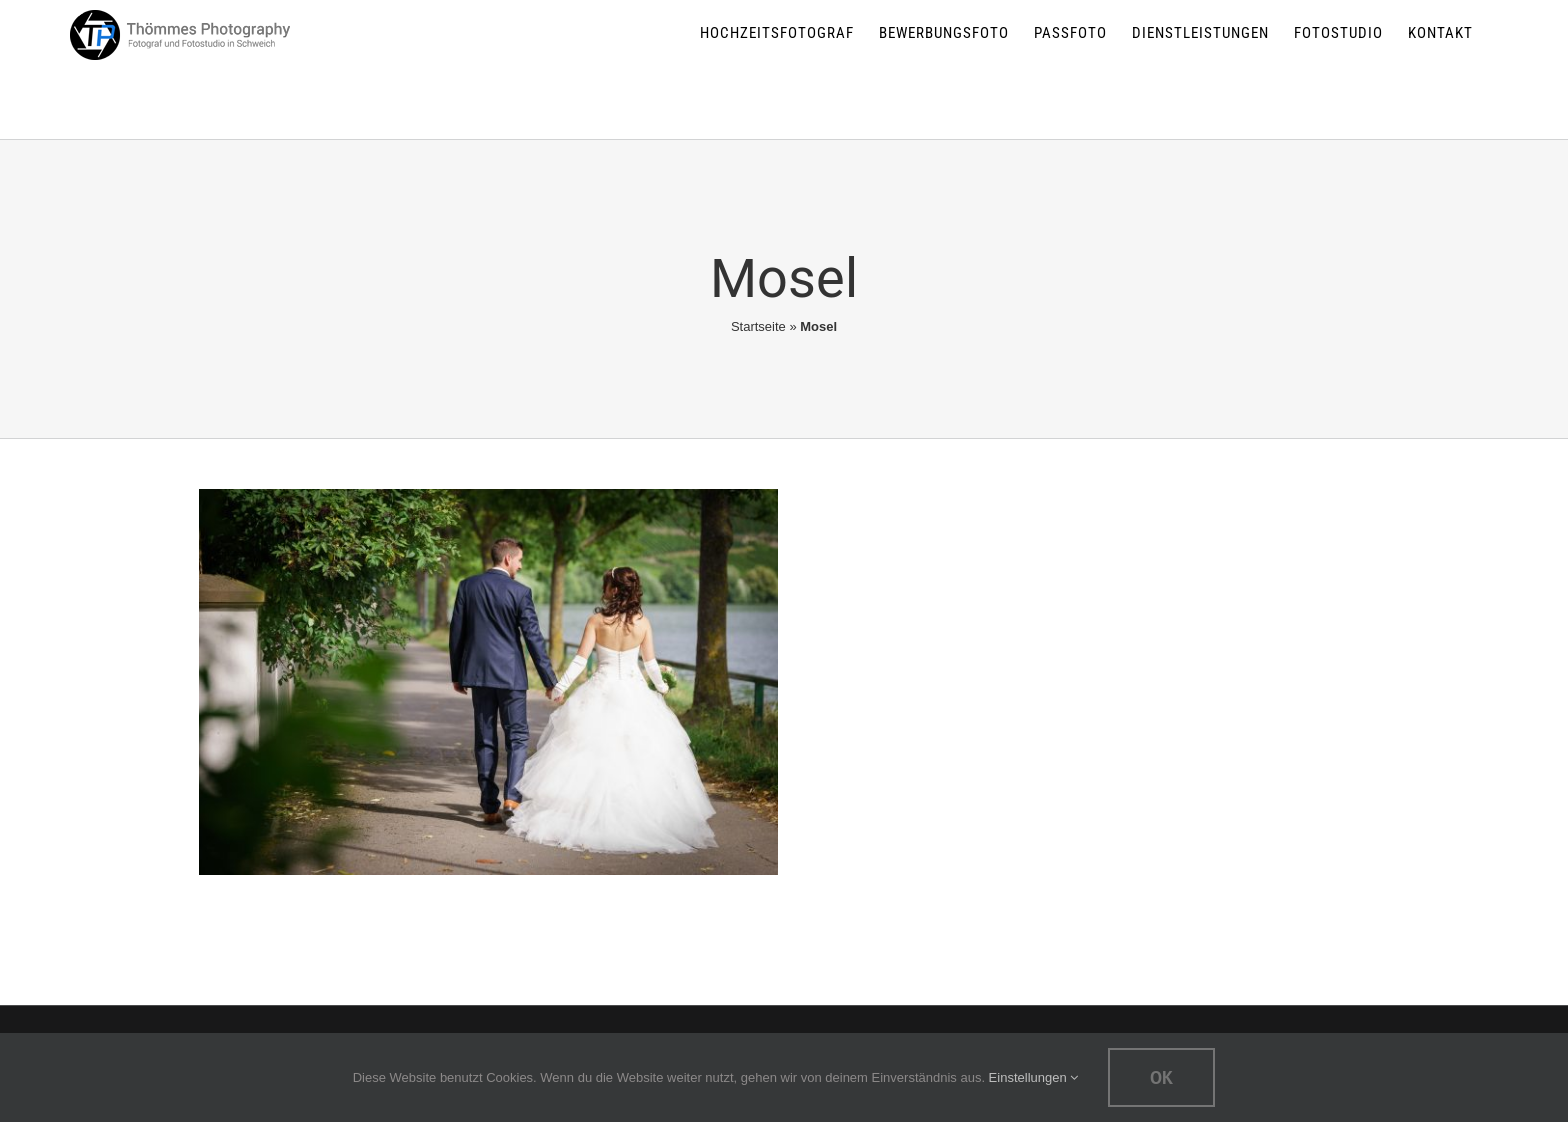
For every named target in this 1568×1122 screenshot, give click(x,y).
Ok (1161, 1077)
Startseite (758, 326)
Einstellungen (1034, 1077)
